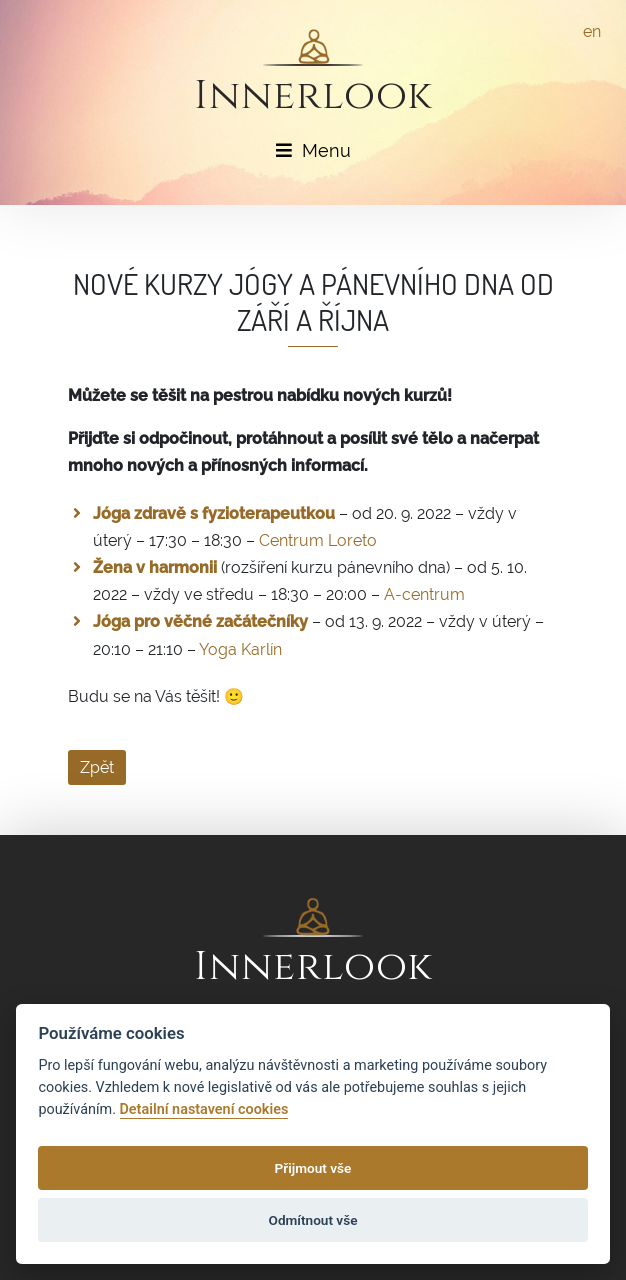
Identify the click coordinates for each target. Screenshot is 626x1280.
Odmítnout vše (313, 1220)
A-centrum (424, 594)
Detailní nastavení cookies (204, 1109)
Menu (313, 150)
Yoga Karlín (240, 649)
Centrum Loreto (318, 540)
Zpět (97, 767)
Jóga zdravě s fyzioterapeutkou (214, 513)
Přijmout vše (313, 1168)
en (592, 31)
